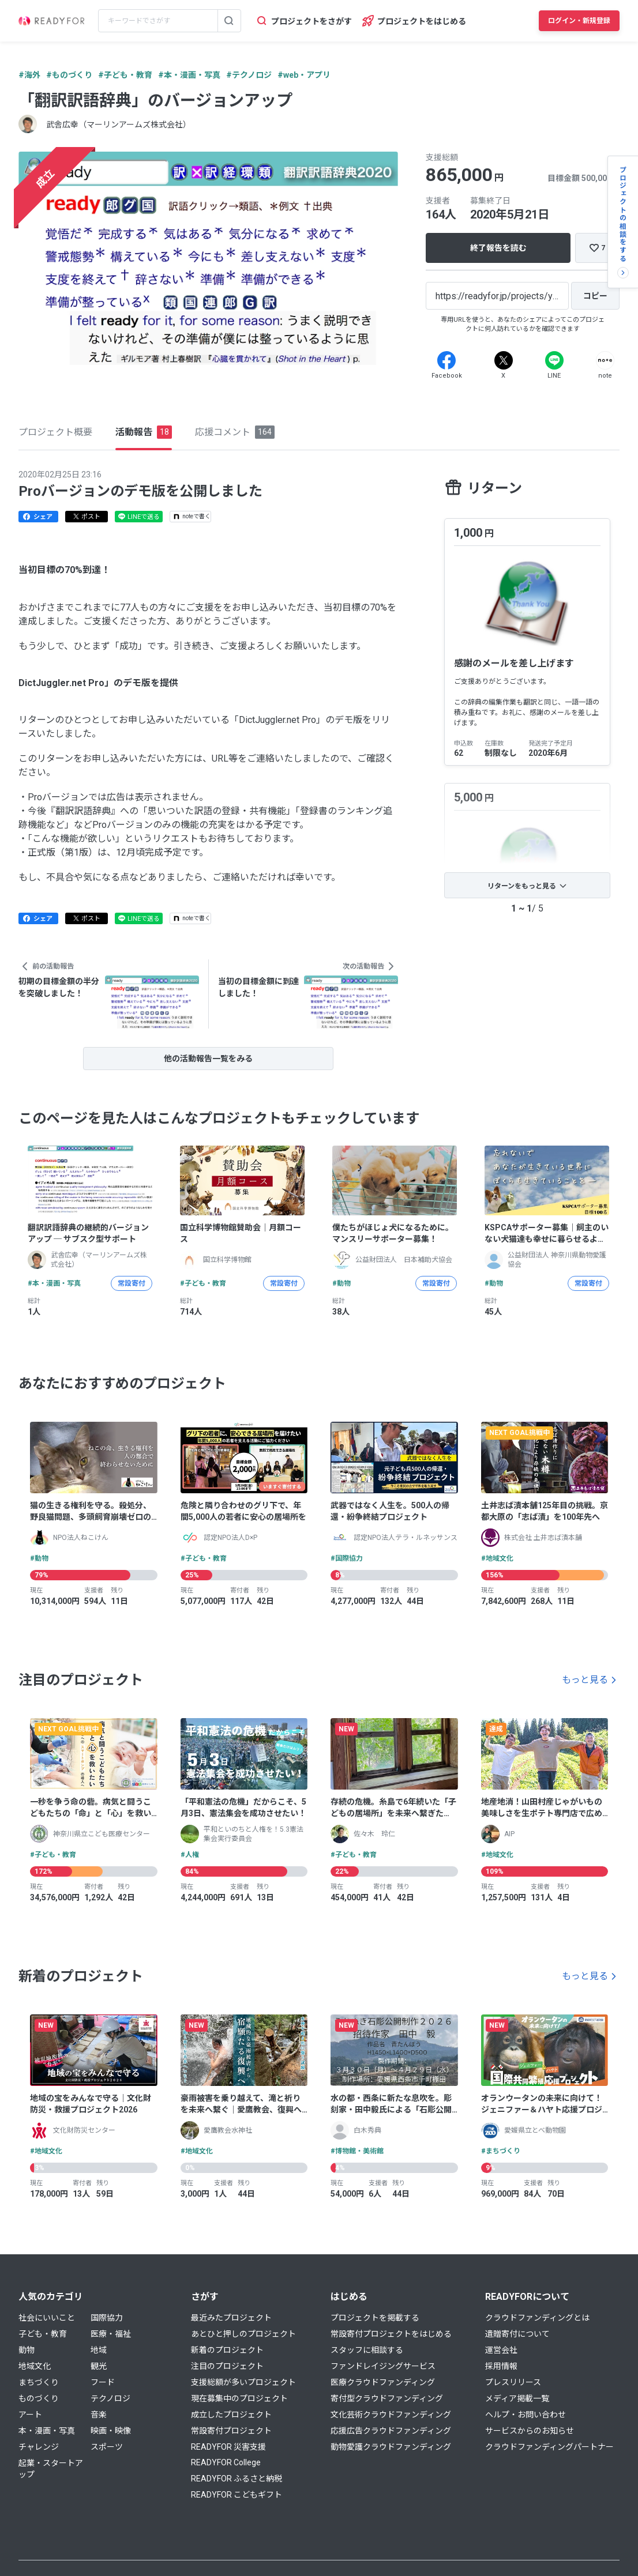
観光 (99, 2366)
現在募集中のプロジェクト (239, 2398)
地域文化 (34, 2366)
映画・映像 (111, 2430)
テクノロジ (110, 2398)
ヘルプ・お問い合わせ (525, 2414)
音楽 (99, 2414)
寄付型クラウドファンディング (387, 2398)
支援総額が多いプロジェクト (243, 2382)
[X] (503, 360)
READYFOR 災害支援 (228, 2446)
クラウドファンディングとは (537, 2317)
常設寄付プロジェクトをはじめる (391, 2333)
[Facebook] (446, 360)
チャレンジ (38, 2446)
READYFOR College (226, 2462)
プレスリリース (513, 2382)
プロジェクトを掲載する (375, 2317)
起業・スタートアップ (50, 2468)
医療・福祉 (111, 2333)
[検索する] (229, 20)
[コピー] (595, 296)
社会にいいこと (46, 2317)
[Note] (605, 360)
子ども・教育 (42, 2333)
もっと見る (585, 1679)
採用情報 (501, 2366)
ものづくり (38, 2398)
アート (30, 2414)
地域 (99, 2350)
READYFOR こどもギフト (236, 2494)
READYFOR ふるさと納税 (236, 2478)
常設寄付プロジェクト (231, 2430)
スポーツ (107, 2446)
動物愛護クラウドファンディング (391, 2446)
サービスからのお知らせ (529, 2430)
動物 (26, 2350)
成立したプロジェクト (231, 2414)
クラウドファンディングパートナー (549, 2446)
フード (103, 2382)
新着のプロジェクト (227, 2350)
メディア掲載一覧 (517, 2398)
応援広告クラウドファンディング (391, 2430)
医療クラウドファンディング (383, 2382)
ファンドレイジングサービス (383, 2366)
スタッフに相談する (367, 2350)
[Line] (554, 360)
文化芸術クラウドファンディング (391, 2414)
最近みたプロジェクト (231, 2317)
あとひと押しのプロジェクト (243, 2333)
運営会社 (501, 2350)
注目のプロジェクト (227, 2366)
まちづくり (38, 2382)
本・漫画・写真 (46, 2430)
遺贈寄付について (517, 2333)
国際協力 (107, 2317)
